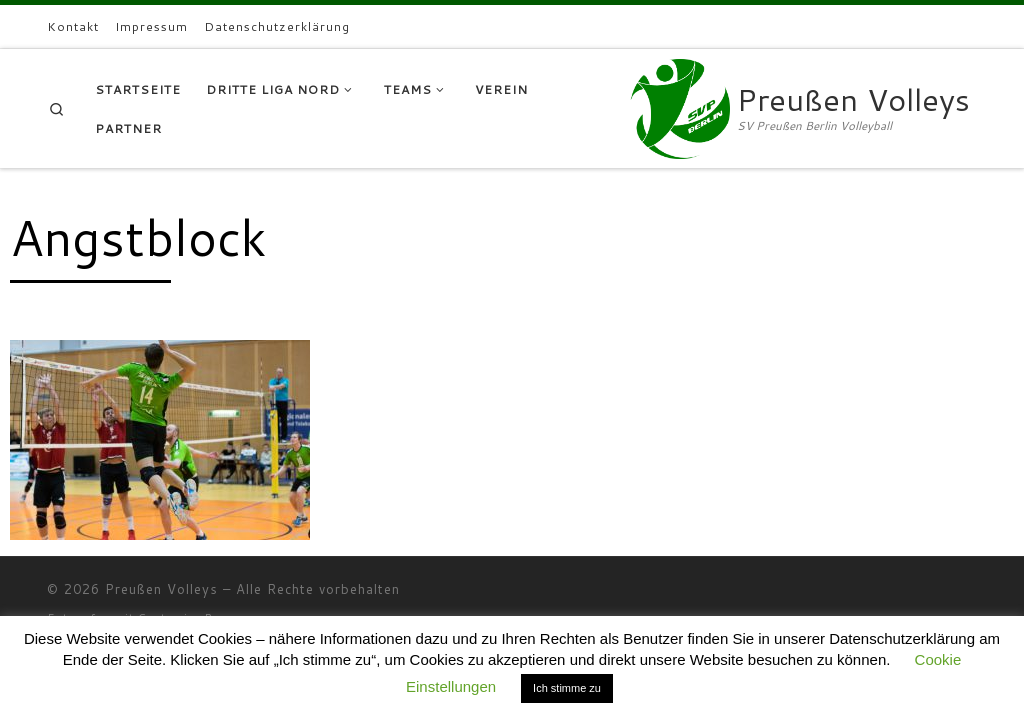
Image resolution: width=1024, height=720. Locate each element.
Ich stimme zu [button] (567, 688)
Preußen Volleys (161, 589)
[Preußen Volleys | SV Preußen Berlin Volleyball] (680, 104)
